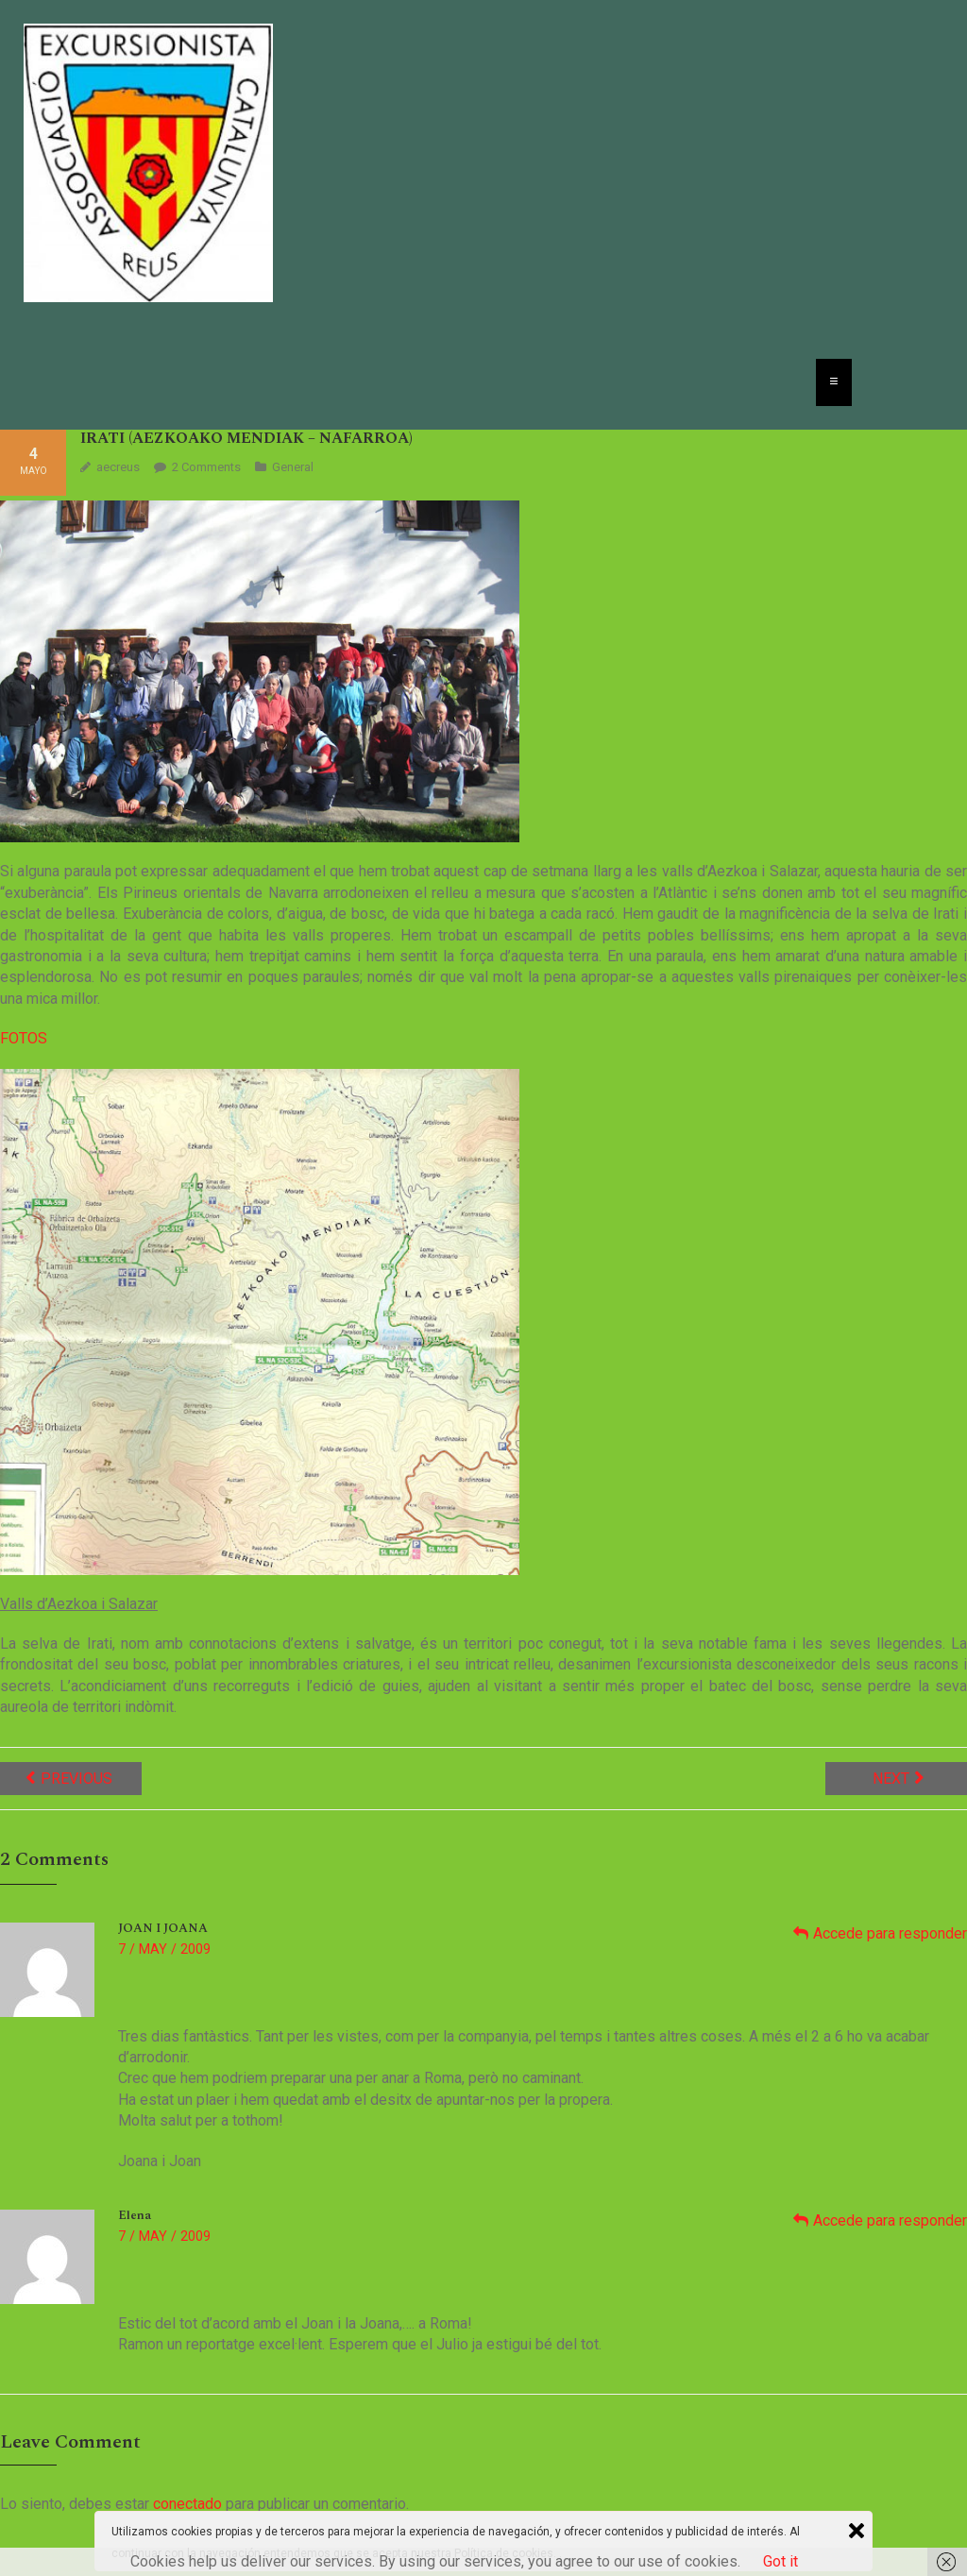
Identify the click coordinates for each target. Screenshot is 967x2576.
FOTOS (23, 1038)
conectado (187, 2504)
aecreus (118, 467)
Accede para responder (890, 1933)
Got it (780, 2561)
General (293, 467)
